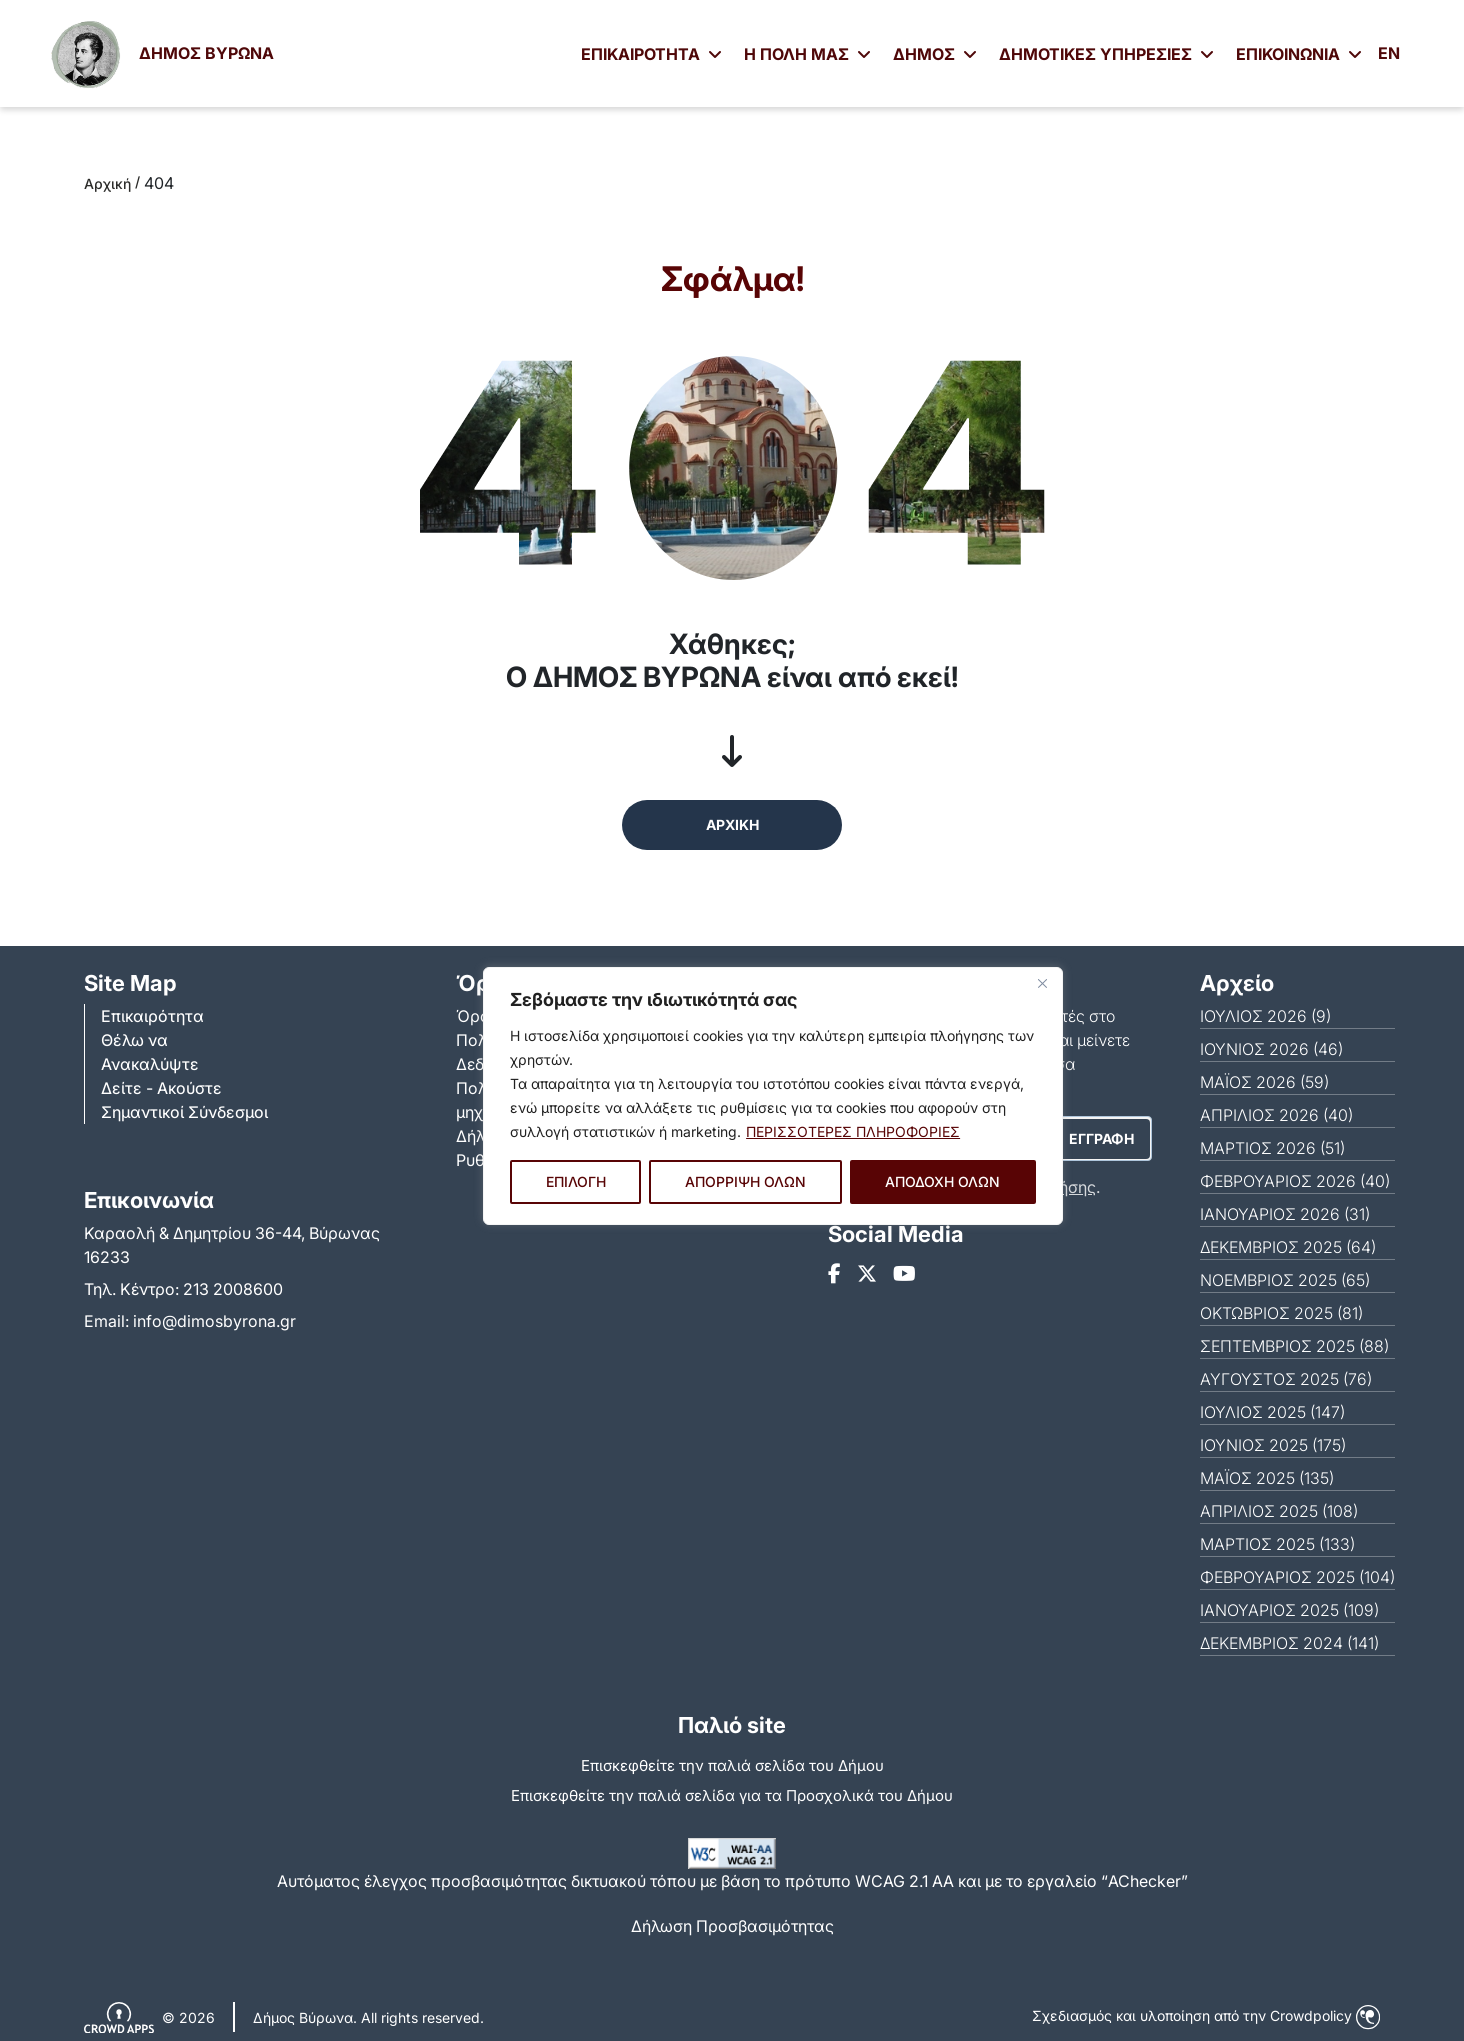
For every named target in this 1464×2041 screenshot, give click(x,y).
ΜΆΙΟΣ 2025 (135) (1267, 1478)
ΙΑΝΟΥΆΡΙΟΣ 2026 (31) (1285, 1214)
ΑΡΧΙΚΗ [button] (732, 824)
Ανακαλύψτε (150, 1064)
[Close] (1042, 984)
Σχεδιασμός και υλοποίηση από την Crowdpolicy (1206, 2015)
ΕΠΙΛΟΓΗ (576, 1181)
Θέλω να (134, 1040)
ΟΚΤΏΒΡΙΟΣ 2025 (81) (1281, 1313)
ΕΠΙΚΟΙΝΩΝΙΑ (1299, 54)
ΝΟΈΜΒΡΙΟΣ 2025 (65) (1285, 1280)
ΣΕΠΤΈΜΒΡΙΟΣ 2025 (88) (1294, 1346)
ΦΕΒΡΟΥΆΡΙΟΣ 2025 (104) (1297, 1577)
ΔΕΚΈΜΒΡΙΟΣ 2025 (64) (1288, 1247)
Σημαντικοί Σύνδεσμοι (184, 1112)
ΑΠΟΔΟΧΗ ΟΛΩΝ (942, 1181)
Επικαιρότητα (152, 1016)
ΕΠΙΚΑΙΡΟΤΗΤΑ (651, 54)
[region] (773, 1096)
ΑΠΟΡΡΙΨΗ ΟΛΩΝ (745, 1181)
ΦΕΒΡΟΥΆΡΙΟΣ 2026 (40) (1295, 1181)
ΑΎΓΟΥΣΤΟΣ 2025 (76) (1286, 1379)
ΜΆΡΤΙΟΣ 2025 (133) (1277, 1544)
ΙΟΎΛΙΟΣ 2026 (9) (1265, 1016)
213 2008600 (233, 1289)
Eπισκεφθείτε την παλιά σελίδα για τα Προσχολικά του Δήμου (732, 1795)
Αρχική (107, 183)
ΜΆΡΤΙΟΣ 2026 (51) (1272, 1148)
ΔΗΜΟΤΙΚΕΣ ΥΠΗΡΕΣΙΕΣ (1106, 54)
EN (1389, 53)
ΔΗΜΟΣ (935, 54)
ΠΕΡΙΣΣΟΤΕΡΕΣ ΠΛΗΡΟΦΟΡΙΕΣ (853, 1131)
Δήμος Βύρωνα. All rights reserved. (368, 2017)
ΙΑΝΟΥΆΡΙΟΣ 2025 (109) (1289, 1610)
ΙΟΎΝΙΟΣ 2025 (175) (1273, 1445)
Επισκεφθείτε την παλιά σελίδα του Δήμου (732, 1765)
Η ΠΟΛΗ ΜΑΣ (807, 54)
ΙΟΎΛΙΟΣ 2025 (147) (1272, 1412)
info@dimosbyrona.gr (214, 1321)
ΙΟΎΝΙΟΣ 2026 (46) (1271, 1049)
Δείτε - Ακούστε (161, 1088)
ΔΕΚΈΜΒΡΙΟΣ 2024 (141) (1289, 1643)
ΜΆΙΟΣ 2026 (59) (1264, 1082)
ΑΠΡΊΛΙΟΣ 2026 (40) (1276, 1115)
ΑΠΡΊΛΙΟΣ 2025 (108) (1279, 1511)
